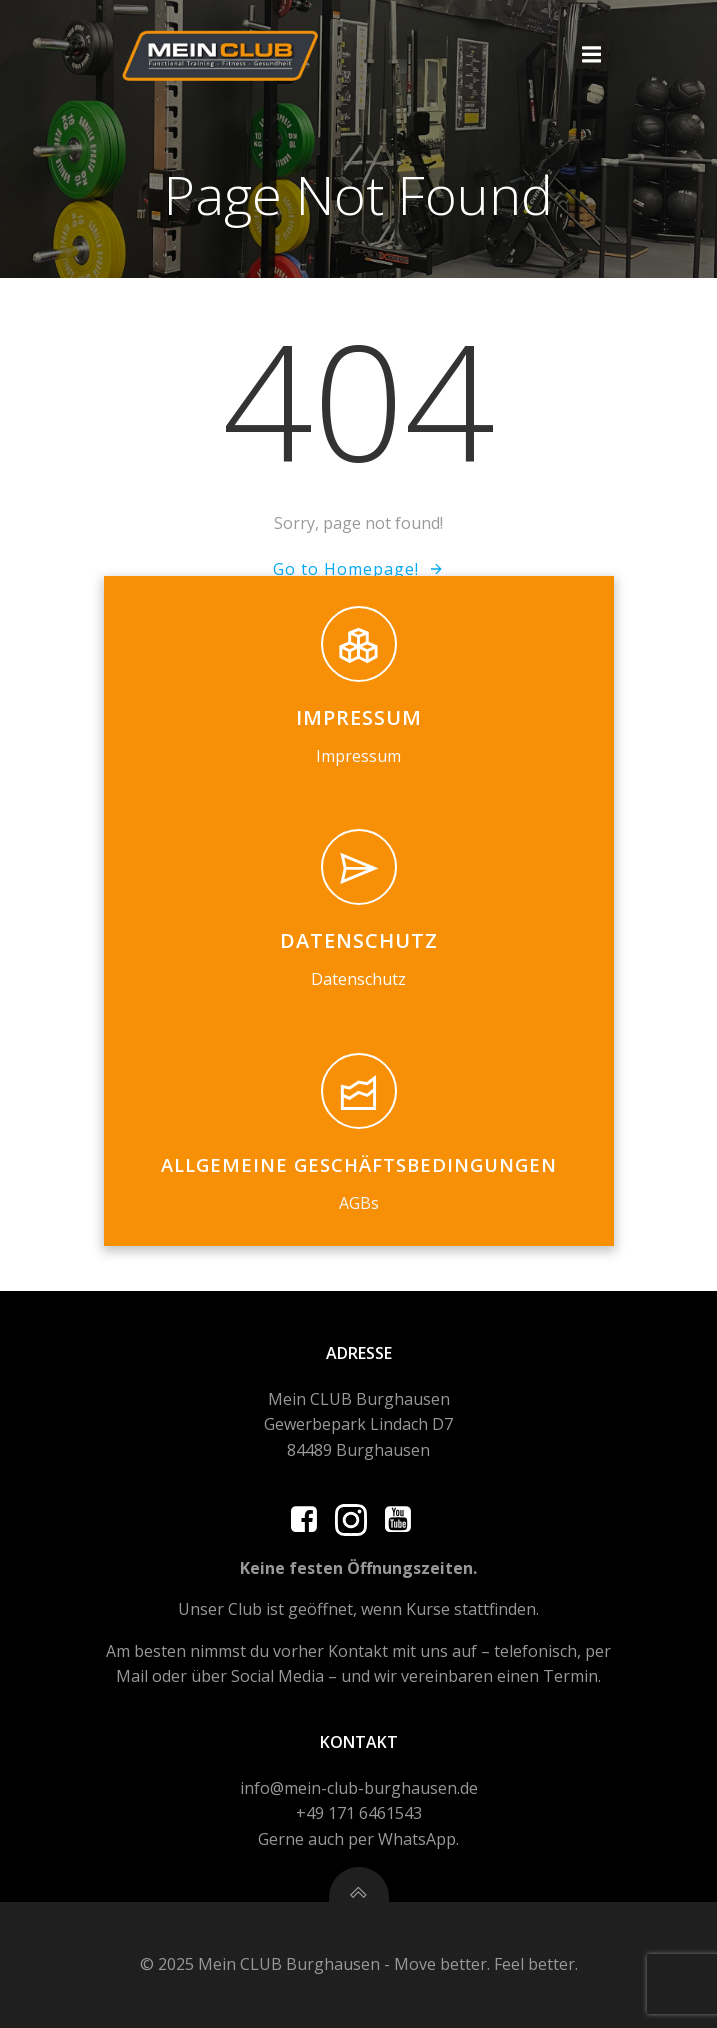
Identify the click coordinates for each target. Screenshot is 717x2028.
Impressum (358, 756)
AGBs (359, 1203)
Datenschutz (358, 979)
